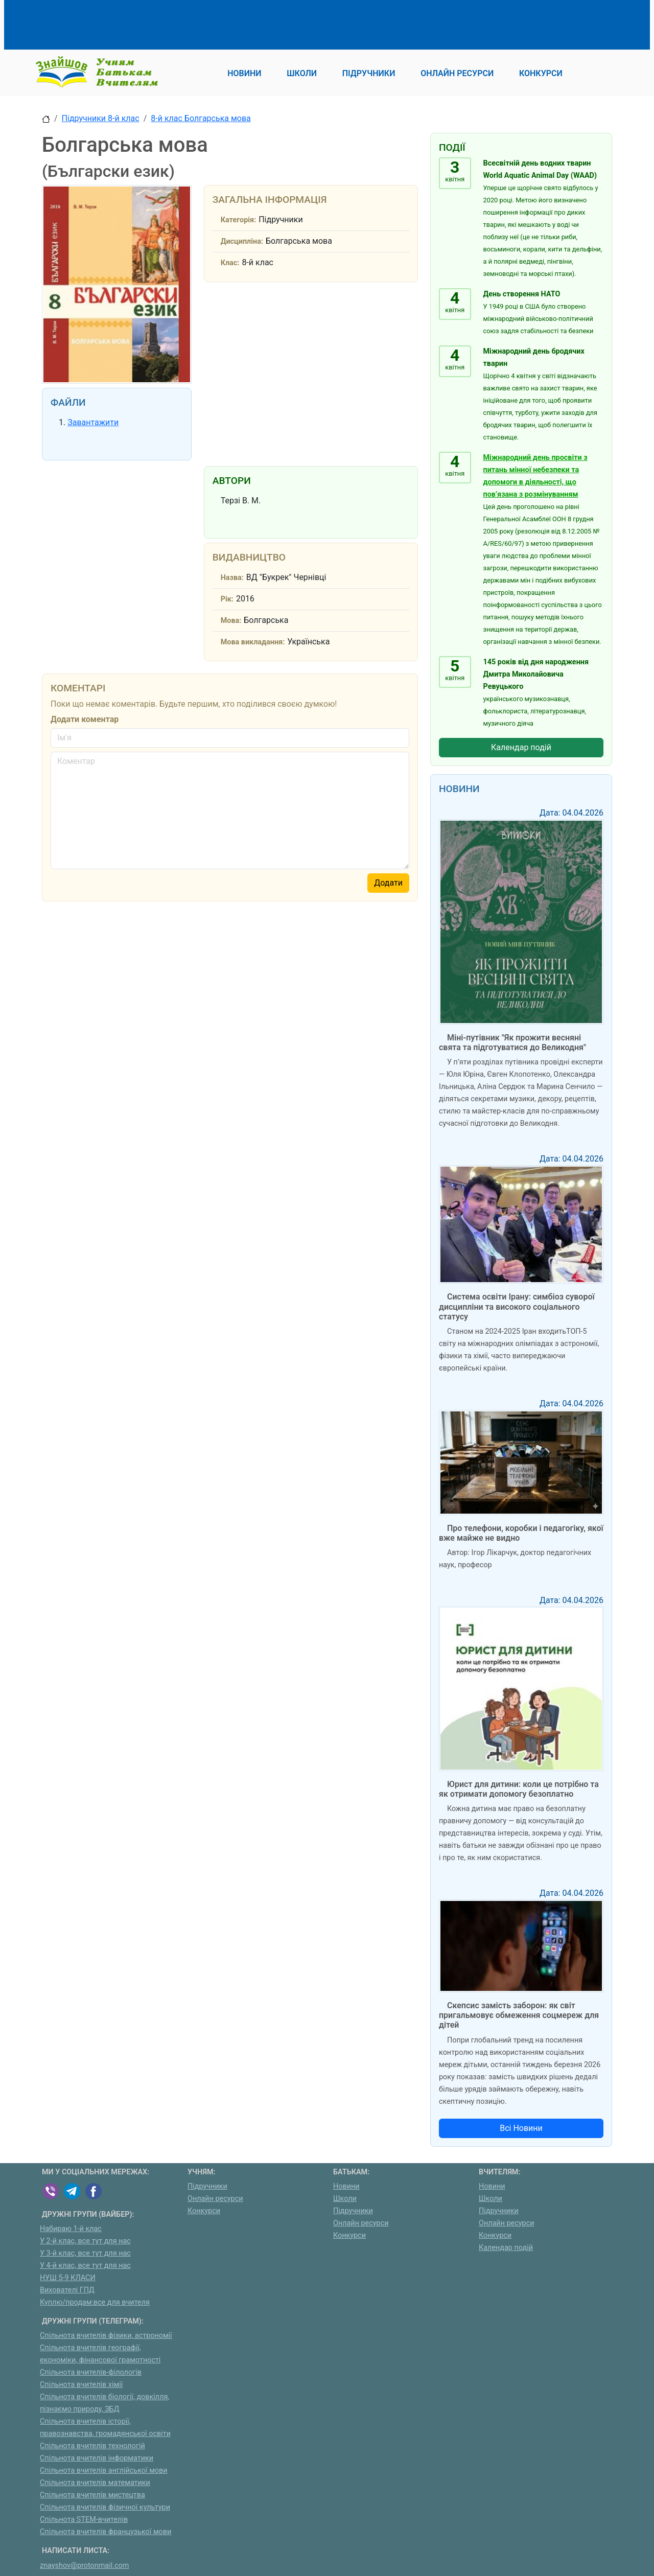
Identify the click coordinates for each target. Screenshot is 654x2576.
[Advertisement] (228, 23)
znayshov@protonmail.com (84, 2565)
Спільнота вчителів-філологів (91, 2372)
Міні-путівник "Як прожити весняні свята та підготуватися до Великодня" (512, 1042)
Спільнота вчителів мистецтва (92, 2495)
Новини (346, 2186)
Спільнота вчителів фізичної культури (105, 2507)
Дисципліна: (242, 241)
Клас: (230, 263)
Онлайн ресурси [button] (457, 73)
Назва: (232, 577)
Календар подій (521, 747)
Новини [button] (244, 73)
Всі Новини (521, 2128)
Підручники (207, 2186)
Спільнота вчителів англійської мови (104, 2470)
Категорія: (238, 220)
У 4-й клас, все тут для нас (85, 2265)
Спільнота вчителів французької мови (105, 2531)
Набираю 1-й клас (71, 2228)
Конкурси (204, 2211)
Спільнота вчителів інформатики (96, 2458)
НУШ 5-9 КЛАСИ (68, 2277)
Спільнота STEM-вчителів (84, 2519)
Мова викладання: (253, 642)
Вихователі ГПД (67, 2290)
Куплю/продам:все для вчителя (95, 2302)
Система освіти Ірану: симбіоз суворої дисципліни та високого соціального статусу (517, 1306)
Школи (345, 2198)
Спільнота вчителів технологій (92, 2446)
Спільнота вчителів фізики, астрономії (106, 2335)
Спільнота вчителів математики (95, 2482)
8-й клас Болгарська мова (201, 118)
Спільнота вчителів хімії (81, 2384)
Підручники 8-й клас (100, 118)
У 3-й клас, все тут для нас (85, 2253)
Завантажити (93, 422)
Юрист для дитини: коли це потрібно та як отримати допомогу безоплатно (519, 1789)
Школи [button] (302, 73)
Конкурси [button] (541, 73)
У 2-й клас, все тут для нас (85, 2241)
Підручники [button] (368, 73)
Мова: (231, 620)
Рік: (227, 599)
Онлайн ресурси (215, 2198)
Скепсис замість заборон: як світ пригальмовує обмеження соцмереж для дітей (519, 2015)
